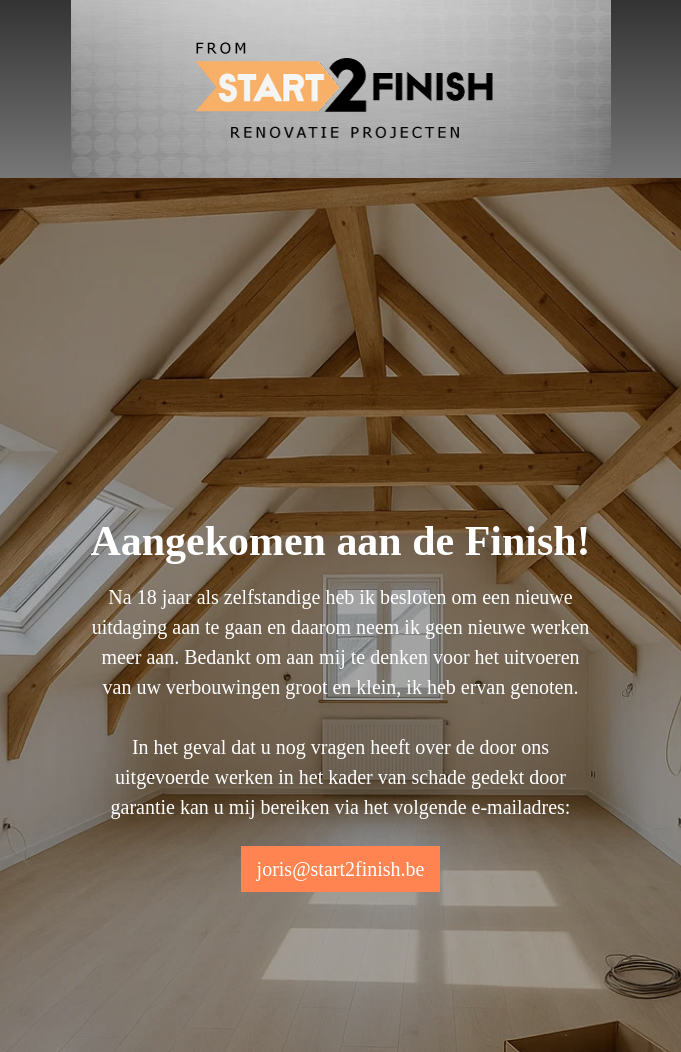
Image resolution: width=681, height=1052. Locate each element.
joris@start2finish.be (341, 869)
